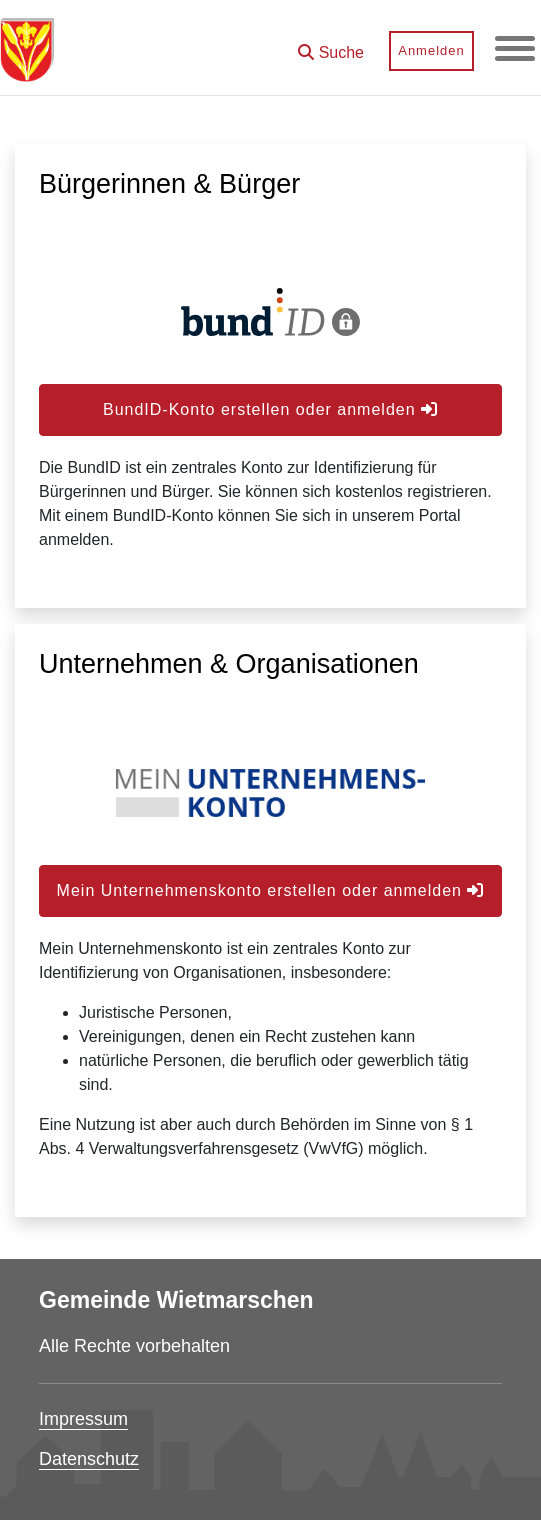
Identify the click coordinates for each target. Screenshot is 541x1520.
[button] (331, 45)
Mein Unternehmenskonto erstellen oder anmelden (271, 890)
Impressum (83, 1419)
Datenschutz (89, 1459)
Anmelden (431, 50)
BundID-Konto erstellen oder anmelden (270, 409)
